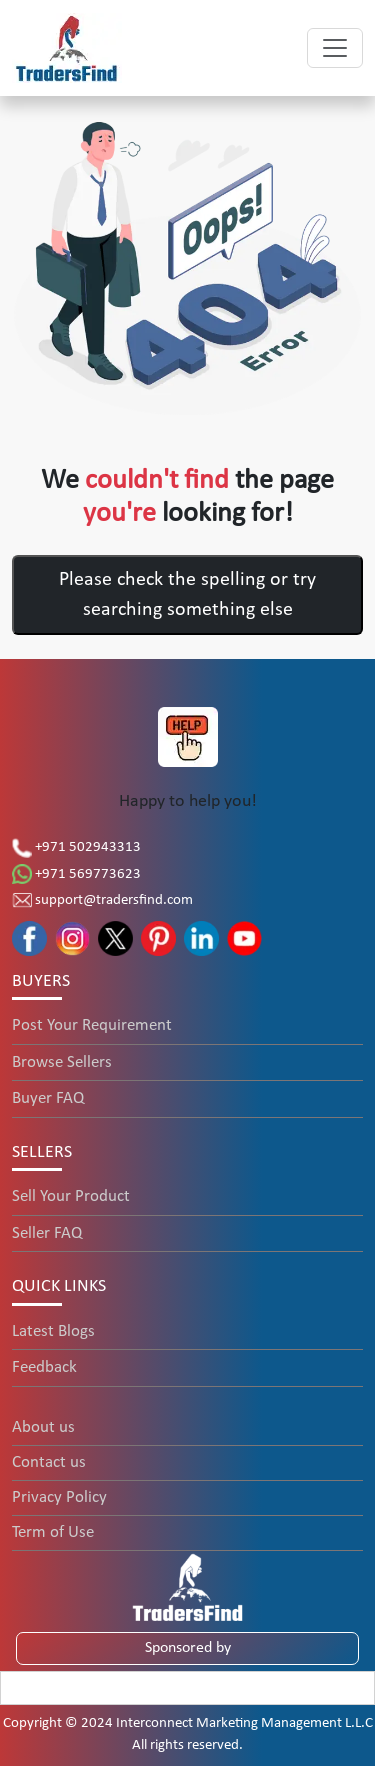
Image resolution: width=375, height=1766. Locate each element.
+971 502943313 (76, 847)
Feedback (44, 1367)
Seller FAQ (47, 1233)
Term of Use (53, 1532)
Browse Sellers (62, 1062)
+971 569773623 (76, 874)
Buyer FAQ (48, 1098)
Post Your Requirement (92, 1025)
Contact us (49, 1462)
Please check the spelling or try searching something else (187, 595)
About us (43, 1427)
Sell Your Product (71, 1196)
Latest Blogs (53, 1331)
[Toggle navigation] (335, 48)
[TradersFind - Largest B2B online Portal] (188, 1586)
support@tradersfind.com (102, 900)
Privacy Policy (59, 1497)
